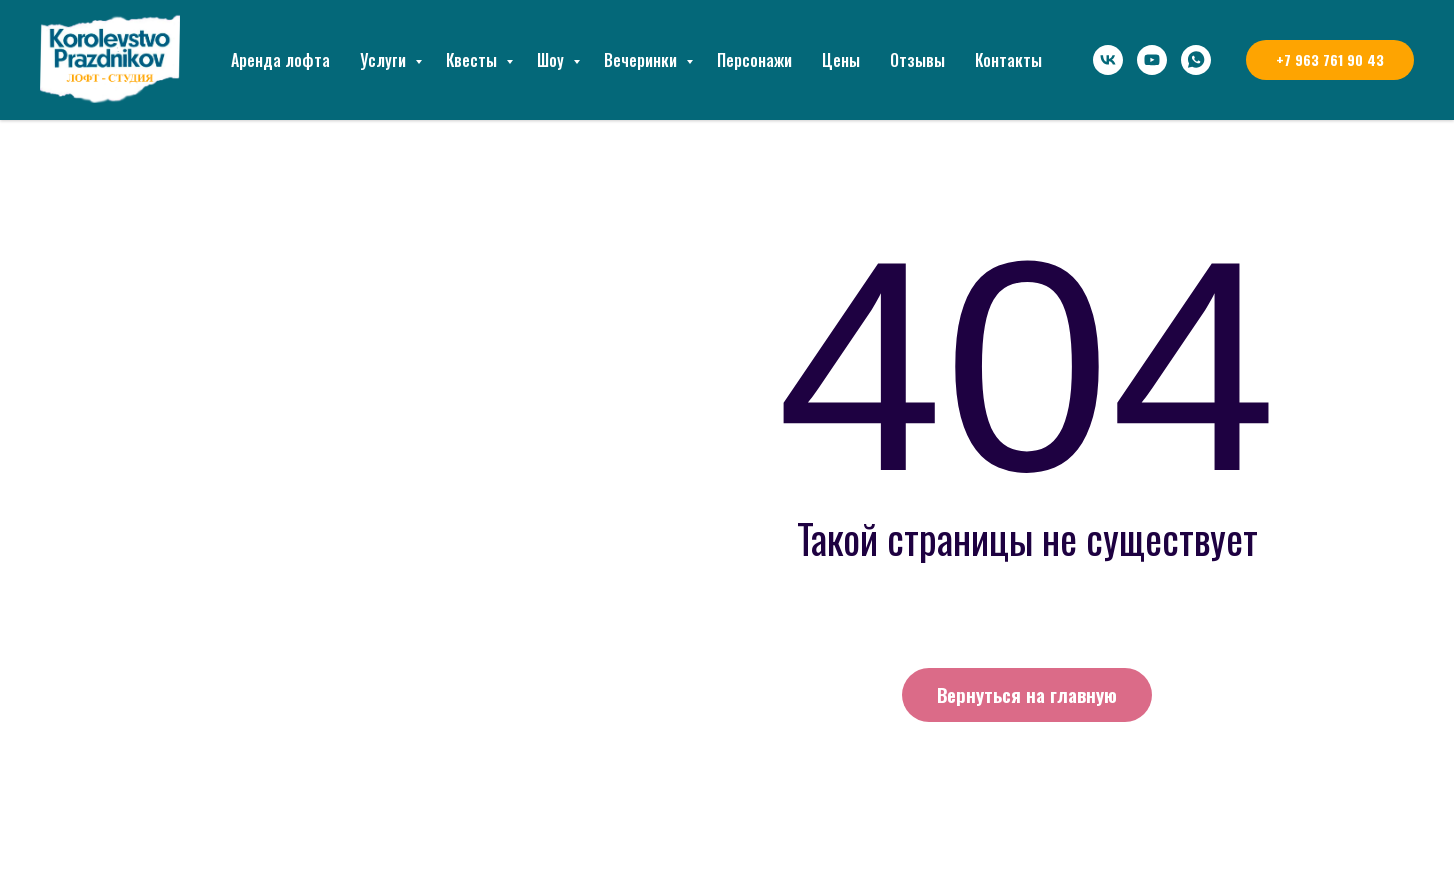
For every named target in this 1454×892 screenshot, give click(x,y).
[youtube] (1152, 60)
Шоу (552, 60)
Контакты (1008, 60)
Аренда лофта (280, 60)
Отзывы (917, 60)
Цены (841, 60)
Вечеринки (642, 60)
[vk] (1108, 60)
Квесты (473, 60)
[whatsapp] (1196, 60)
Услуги (385, 60)
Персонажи (754, 60)
